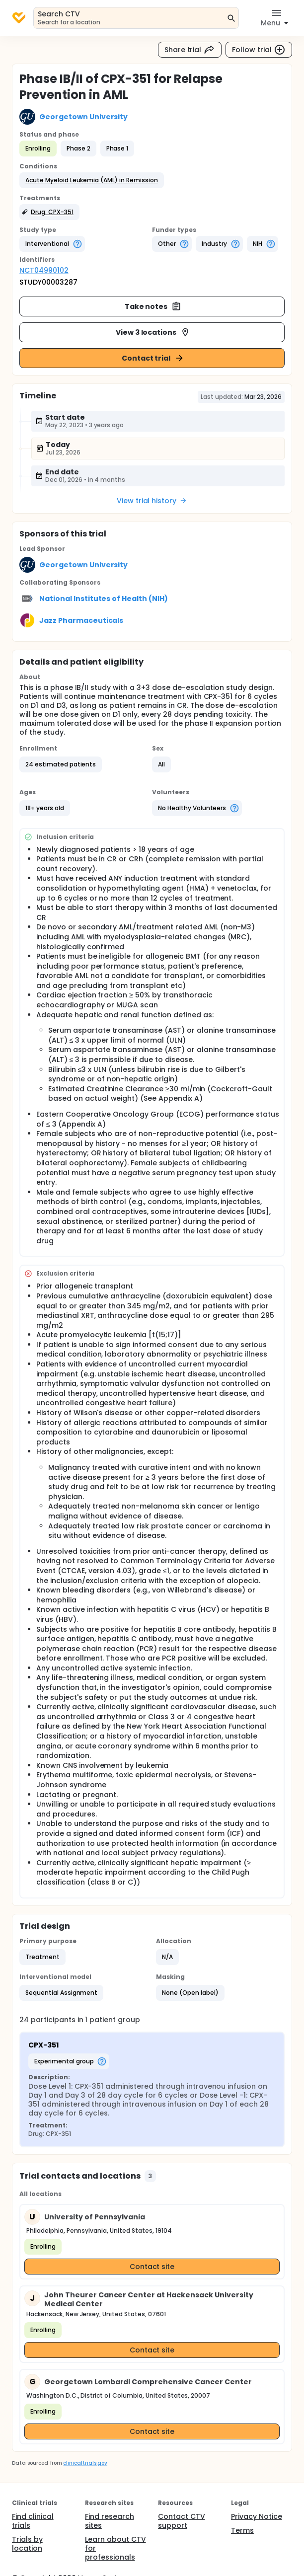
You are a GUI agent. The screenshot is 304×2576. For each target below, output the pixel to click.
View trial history (152, 501)
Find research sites (109, 2521)
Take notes (153, 306)
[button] (91, 180)
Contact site (152, 2267)
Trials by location (27, 2544)
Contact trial (153, 358)
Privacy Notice (256, 2516)
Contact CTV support (181, 2521)
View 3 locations (153, 332)
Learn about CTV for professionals (115, 2548)
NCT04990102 (44, 270)
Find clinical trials (33, 2521)
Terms (242, 2530)
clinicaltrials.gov (85, 2463)
